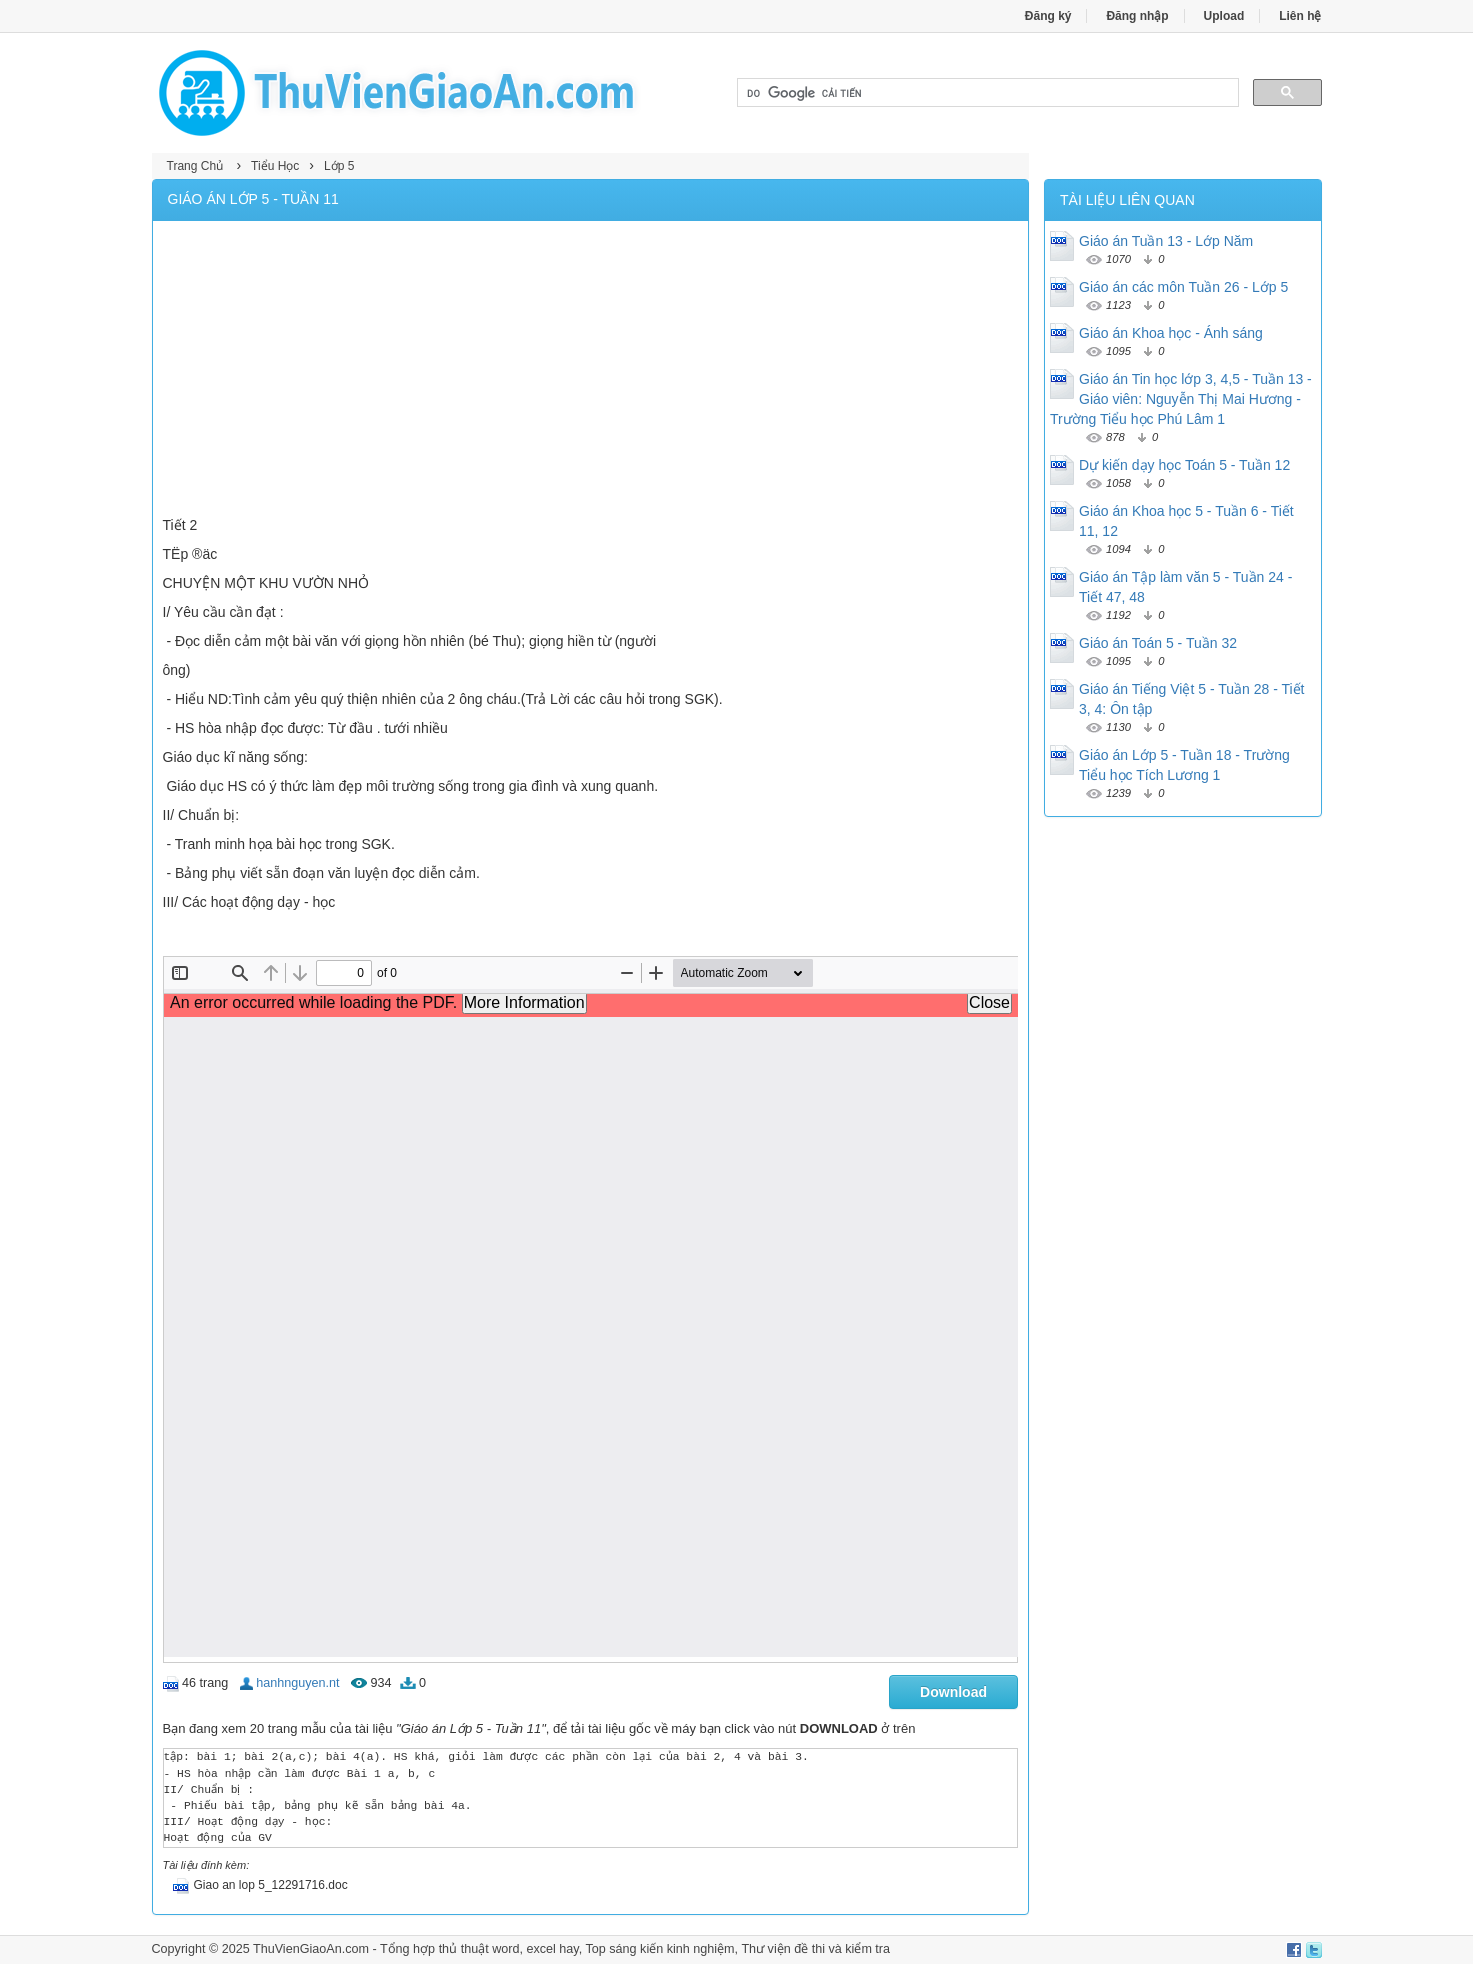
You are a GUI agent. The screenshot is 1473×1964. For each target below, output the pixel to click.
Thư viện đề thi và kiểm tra (815, 1949)
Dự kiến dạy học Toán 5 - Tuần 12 (1184, 465)
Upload (1224, 16)
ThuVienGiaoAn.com (311, 1949)
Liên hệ (1300, 16)
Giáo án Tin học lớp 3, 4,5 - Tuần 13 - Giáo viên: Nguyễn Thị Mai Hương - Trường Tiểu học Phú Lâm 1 (1181, 399)
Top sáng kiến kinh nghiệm (659, 1949)
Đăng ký (1048, 16)
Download (953, 1692)
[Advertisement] (591, 371)
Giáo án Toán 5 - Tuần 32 (1158, 643)
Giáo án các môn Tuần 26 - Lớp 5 (1183, 287)
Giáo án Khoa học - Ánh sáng (1171, 333)
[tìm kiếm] (986, 93)
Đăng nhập (1137, 16)
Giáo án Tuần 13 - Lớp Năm (1166, 241)
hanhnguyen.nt (297, 1683)
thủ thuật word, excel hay (509, 1949)
